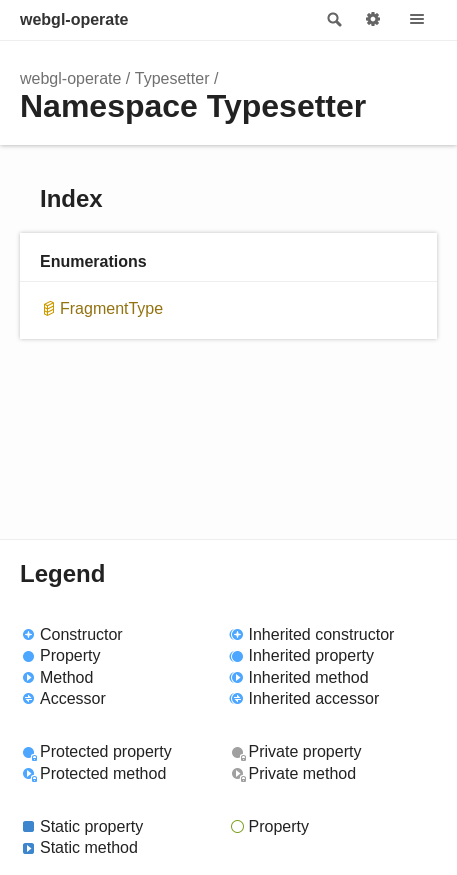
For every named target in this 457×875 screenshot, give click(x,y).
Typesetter (172, 78)
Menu (417, 20)
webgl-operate (74, 19)
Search (333, 20)
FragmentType (111, 308)
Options (373, 20)
